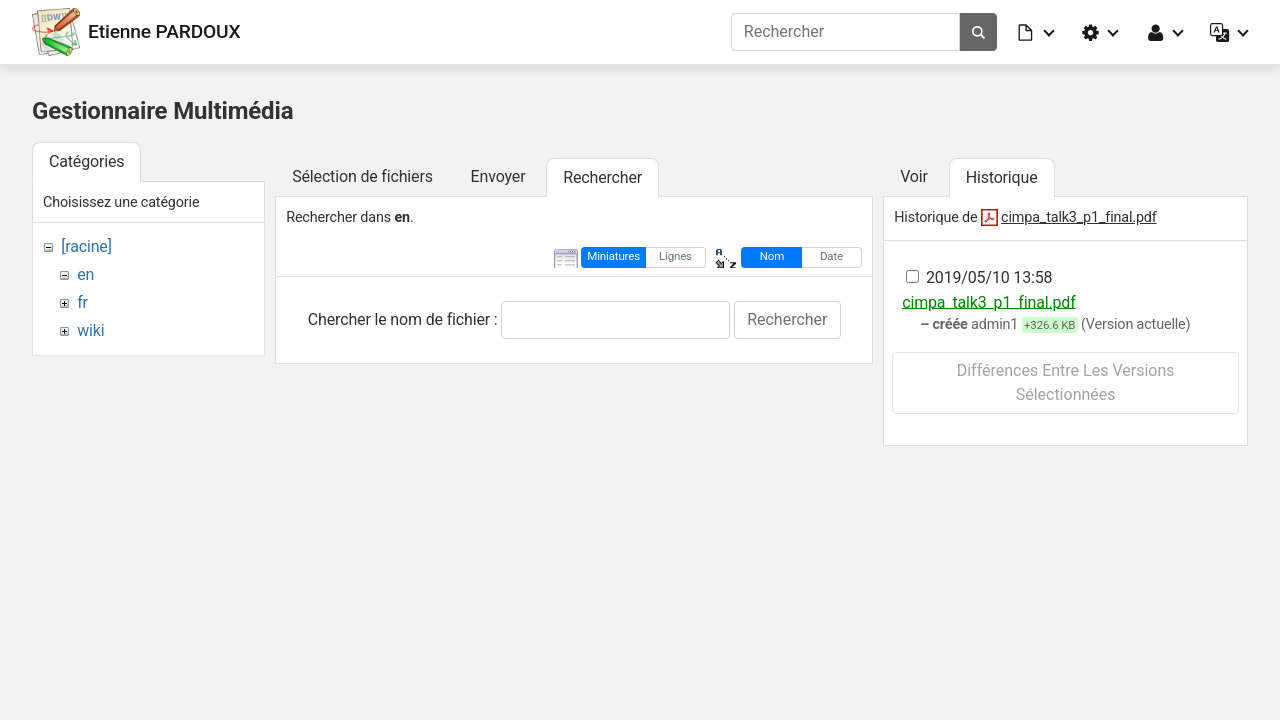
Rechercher (787, 319)
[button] (1037, 32)
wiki (90, 330)
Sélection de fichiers (362, 176)
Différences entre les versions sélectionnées (1066, 382)
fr (82, 302)
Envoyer (498, 176)
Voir (914, 176)
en (85, 274)
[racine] (86, 246)
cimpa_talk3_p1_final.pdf (1079, 217)
